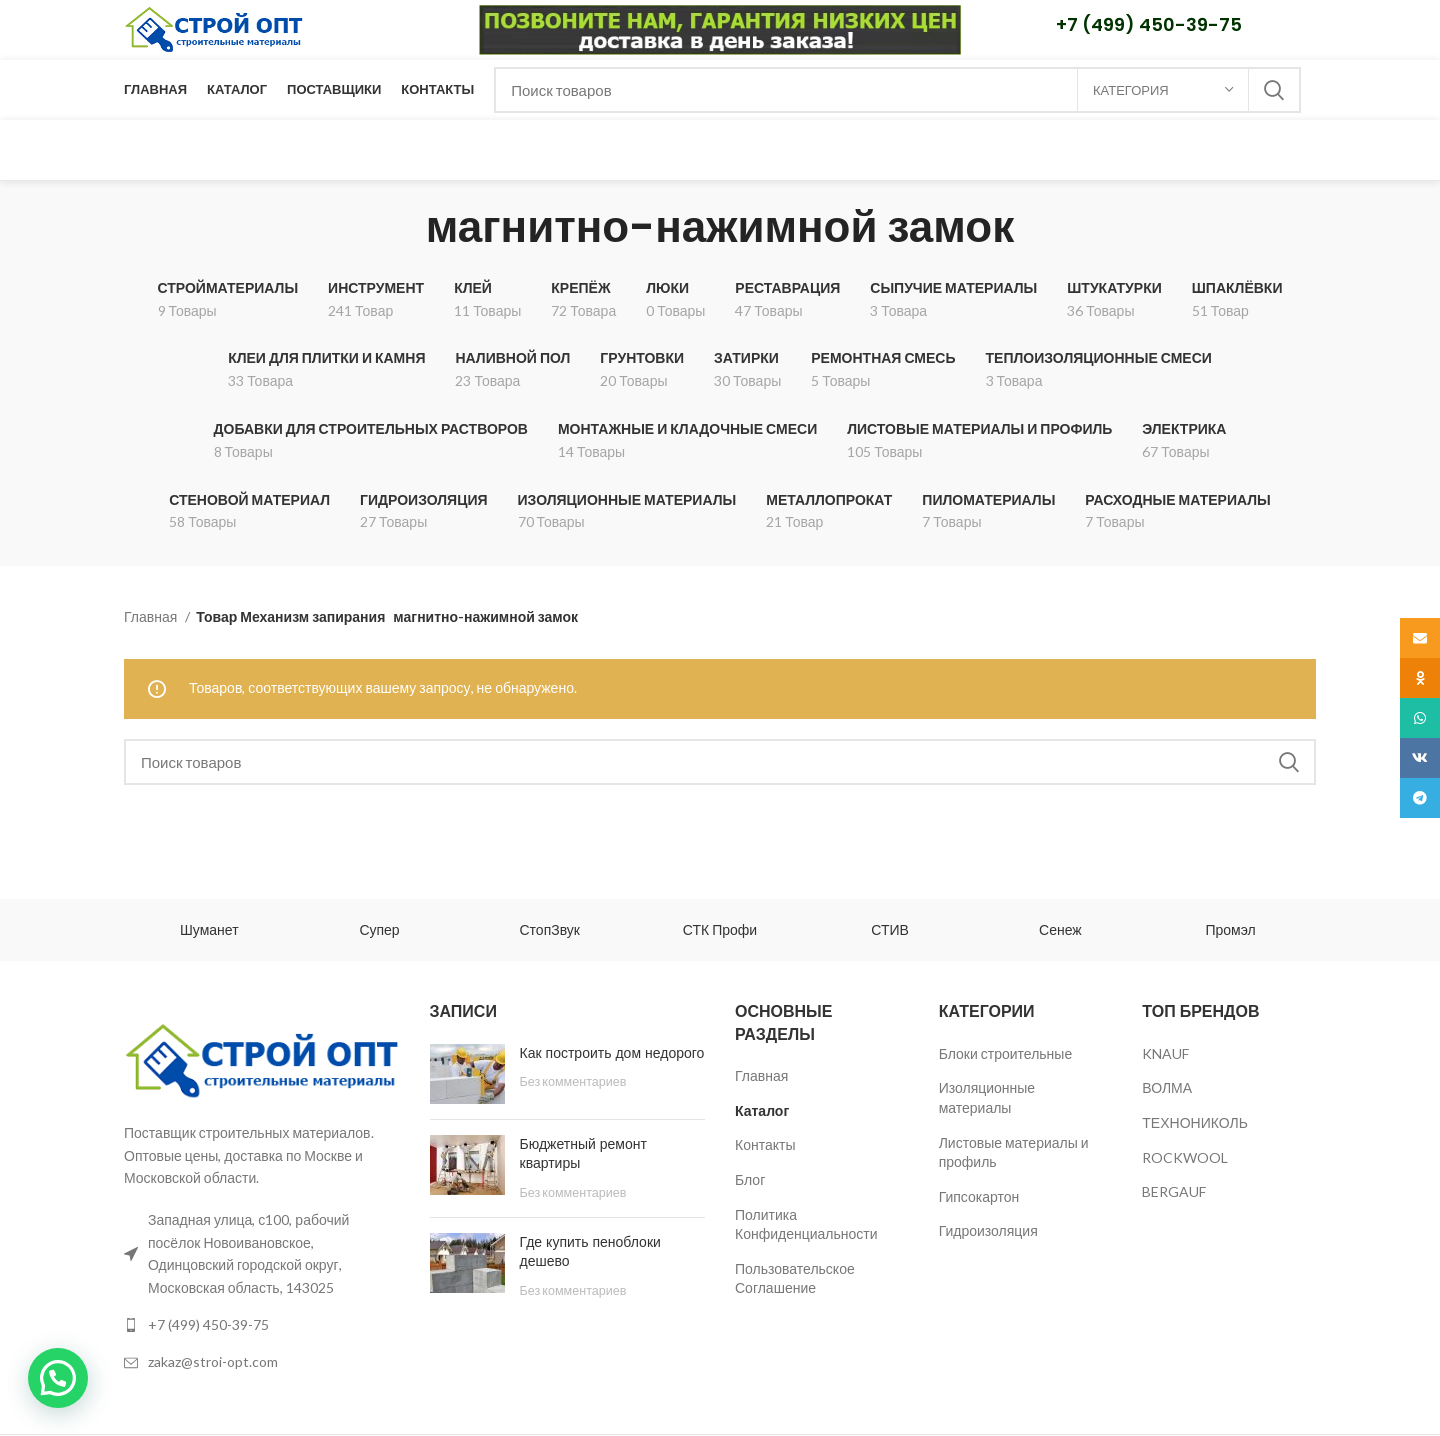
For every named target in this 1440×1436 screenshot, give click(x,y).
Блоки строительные (1006, 1053)
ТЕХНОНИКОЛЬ (1195, 1122)
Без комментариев (573, 1081)
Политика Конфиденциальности (806, 1224)
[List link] (262, 1325)
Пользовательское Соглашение (795, 1278)
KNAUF (1165, 1053)
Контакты (765, 1144)
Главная (152, 616)
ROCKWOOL (1185, 1157)
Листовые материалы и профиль (1014, 1152)
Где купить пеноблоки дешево (590, 1252)
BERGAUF (1174, 1191)
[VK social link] (1420, 758)
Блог (750, 1179)
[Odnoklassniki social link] (1420, 678)
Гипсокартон (979, 1196)
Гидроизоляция (988, 1230)
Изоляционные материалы (987, 1097)
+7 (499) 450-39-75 (1149, 24)
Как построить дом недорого (612, 1053)
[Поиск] (897, 90)
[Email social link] (1420, 638)
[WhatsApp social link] (1420, 718)
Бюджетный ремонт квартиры (583, 1154)
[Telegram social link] (1420, 798)
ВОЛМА (1167, 1087)
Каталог (762, 1110)
